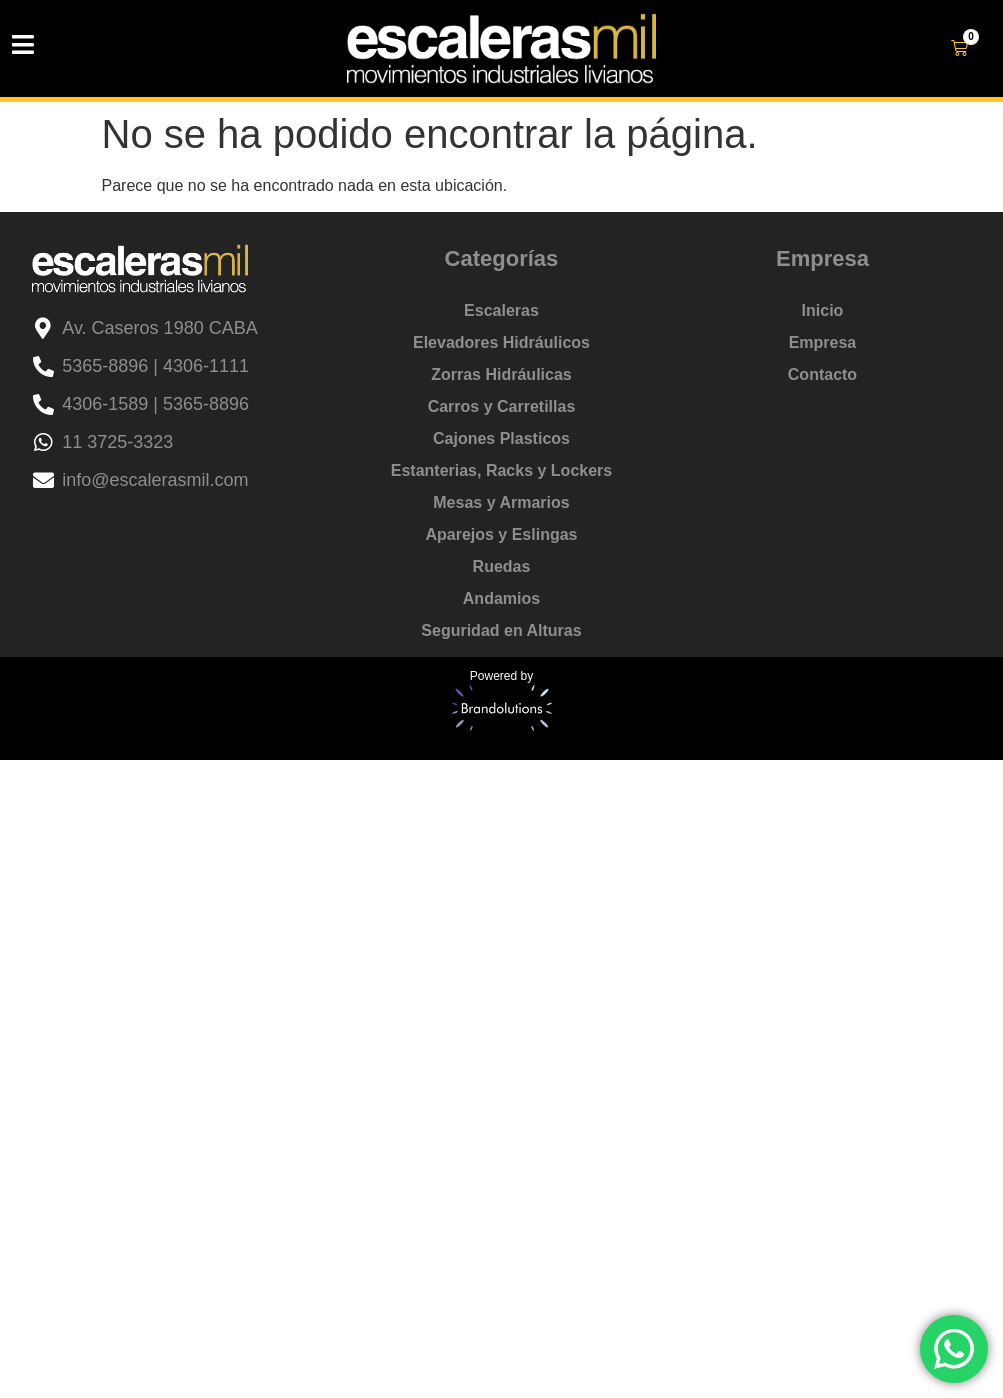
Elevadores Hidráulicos (501, 342)
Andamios (501, 598)
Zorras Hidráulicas (501, 374)
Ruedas (502, 566)
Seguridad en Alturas (501, 630)
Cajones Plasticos (501, 438)
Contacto (822, 374)
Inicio (823, 310)
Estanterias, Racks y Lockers (501, 470)
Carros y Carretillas (502, 406)
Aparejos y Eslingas (501, 534)
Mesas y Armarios (501, 502)
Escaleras (501, 310)
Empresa (823, 342)
